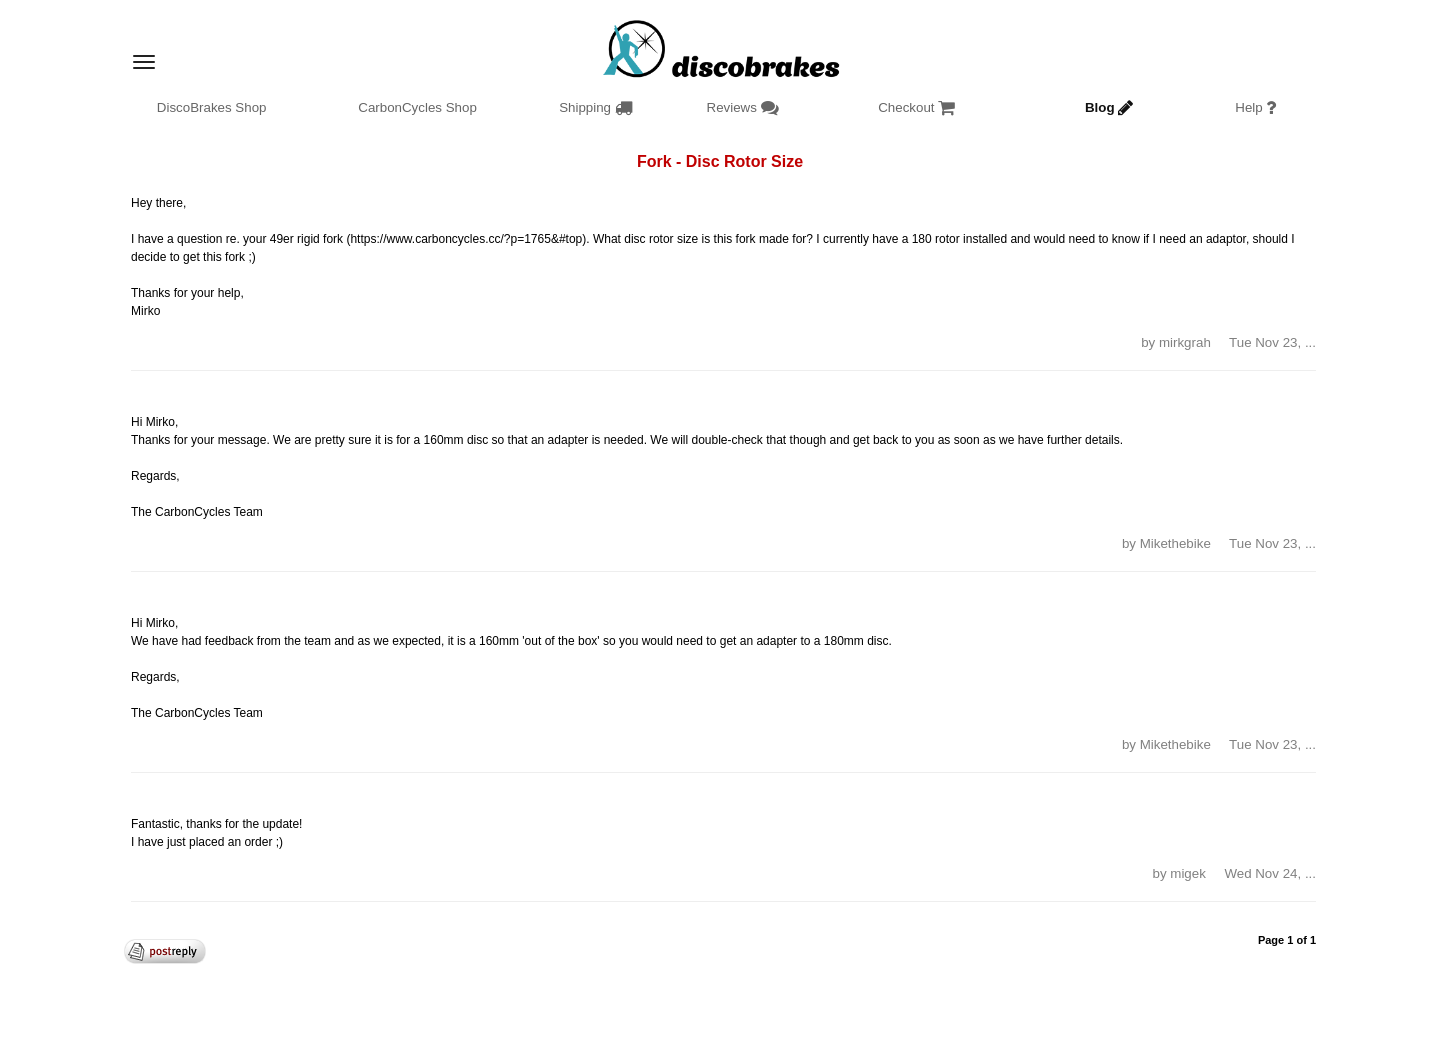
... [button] (1310, 342)
